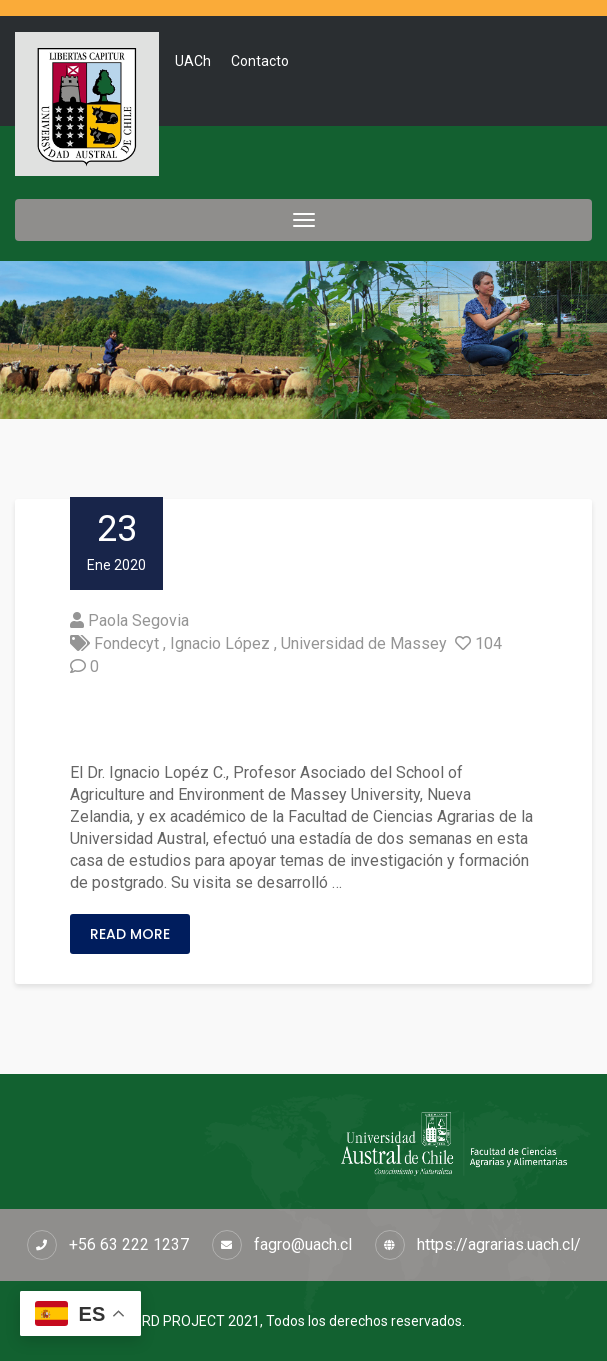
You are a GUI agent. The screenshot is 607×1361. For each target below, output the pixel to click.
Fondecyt (126, 643)
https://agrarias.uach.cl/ (499, 1244)
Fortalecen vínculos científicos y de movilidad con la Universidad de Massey (301, 720)
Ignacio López (220, 643)
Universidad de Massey (364, 643)
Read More (130, 934)
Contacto (260, 61)
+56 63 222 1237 (129, 1244)
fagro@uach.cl (303, 1244)
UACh (193, 61)
